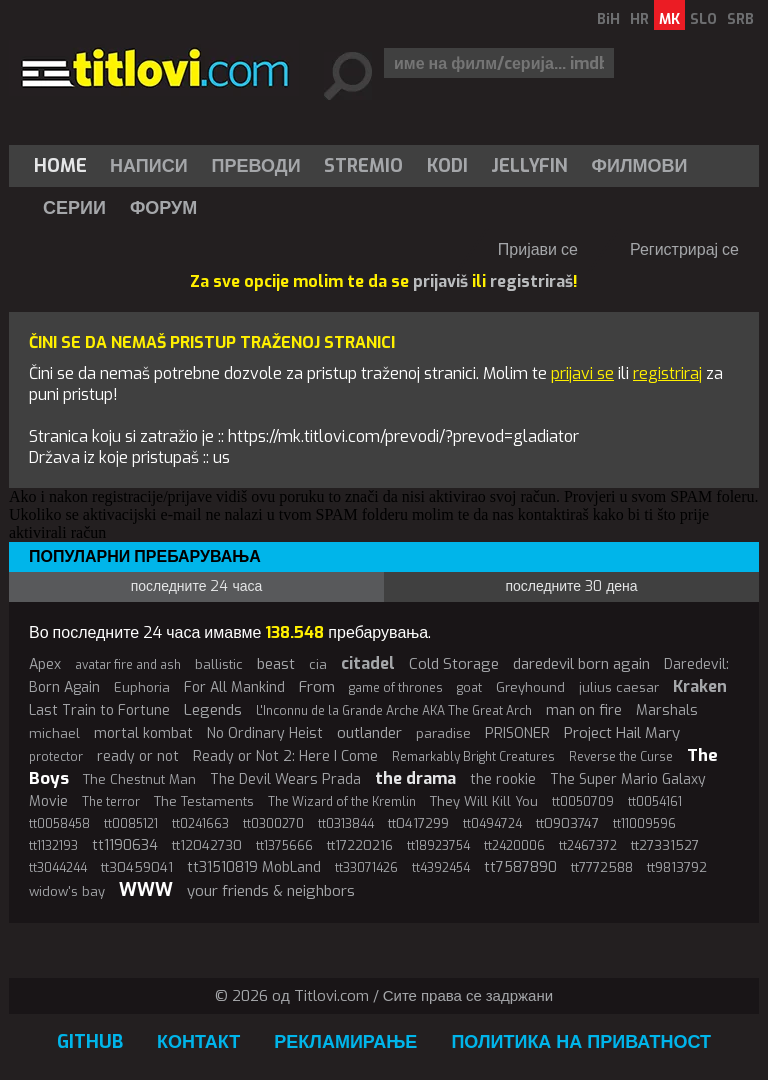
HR (639, 19)
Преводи (256, 166)
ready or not (138, 756)
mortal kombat (143, 733)
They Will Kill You (484, 801)
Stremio (363, 166)
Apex (45, 664)
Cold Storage (454, 664)
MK (669, 19)
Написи (149, 166)
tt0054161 (655, 802)
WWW (146, 890)
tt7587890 (520, 867)
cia (318, 664)
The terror (111, 802)
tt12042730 (207, 845)
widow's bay (67, 891)
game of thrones (396, 688)
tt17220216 (360, 845)
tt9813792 (677, 867)
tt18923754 (438, 846)
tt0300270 (273, 824)
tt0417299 (418, 823)
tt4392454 (441, 868)
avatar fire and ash (128, 665)
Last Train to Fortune (99, 710)
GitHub (90, 1042)
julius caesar (619, 687)
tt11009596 (644, 824)
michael (54, 733)
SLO (703, 19)
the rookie (503, 779)
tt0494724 (492, 824)
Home (60, 166)
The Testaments (204, 801)
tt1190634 (125, 845)
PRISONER (517, 733)
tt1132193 (53, 846)
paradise (443, 733)
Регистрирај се (684, 249)
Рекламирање (345, 1042)
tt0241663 (200, 824)
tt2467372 (588, 846)
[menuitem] (65, 166)
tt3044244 (58, 868)
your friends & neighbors (271, 891)
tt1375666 (284, 846)
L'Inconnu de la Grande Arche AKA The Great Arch (394, 711)
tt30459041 (137, 867)
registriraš (531, 281)
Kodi (447, 166)
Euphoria (142, 687)
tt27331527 (665, 845)
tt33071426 (366, 868)
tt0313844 (346, 824)
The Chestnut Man (139, 779)
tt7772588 (602, 867)
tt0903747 (567, 823)
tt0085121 (131, 824)
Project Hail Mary (622, 733)
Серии (74, 208)
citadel (368, 663)
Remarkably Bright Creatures (473, 757)
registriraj (667, 373)
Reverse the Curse (621, 757)
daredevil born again (581, 664)
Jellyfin (529, 166)
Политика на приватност (581, 1042)
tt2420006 (514, 846)
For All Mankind (234, 687)
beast (276, 664)
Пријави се (538, 249)
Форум (163, 208)
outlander (369, 733)
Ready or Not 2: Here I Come (285, 756)
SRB (740, 19)
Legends (213, 710)
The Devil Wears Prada (285, 779)
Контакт (198, 1042)
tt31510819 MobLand (254, 867)
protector (56, 757)
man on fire (584, 710)
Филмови (640, 166)
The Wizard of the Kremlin (342, 802)
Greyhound (530, 687)
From (317, 687)
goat (469, 688)
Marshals (667, 710)
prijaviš (440, 281)
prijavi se (582, 373)
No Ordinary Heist (265, 733)
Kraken (700, 686)
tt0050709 (583, 802)
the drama (415, 778)
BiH (608, 19)
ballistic (219, 664)
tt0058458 (59, 824)
